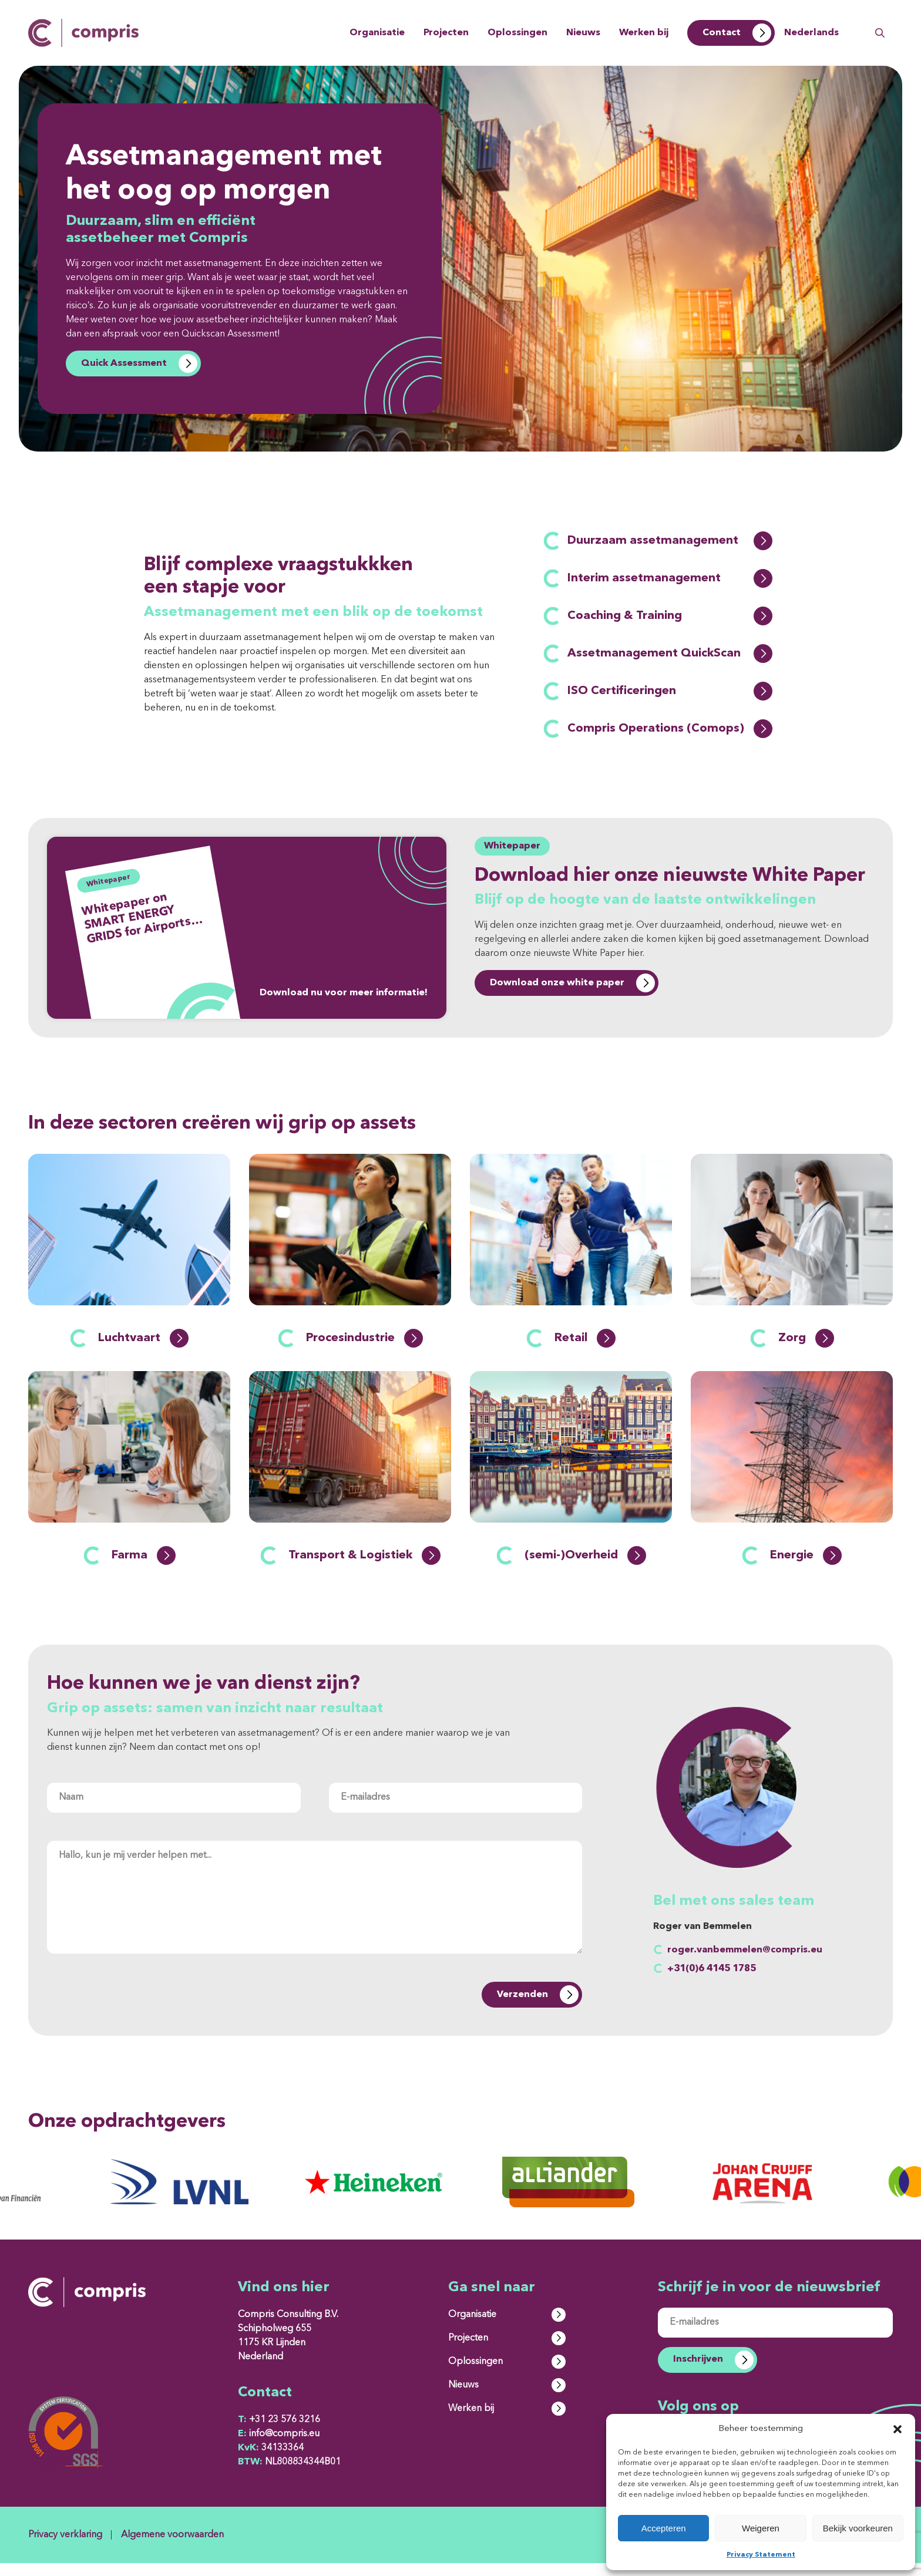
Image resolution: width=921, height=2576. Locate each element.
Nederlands (811, 33)
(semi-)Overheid (585, 1568)
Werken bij (643, 33)
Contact (721, 33)
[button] (897, 2429)
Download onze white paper (557, 983)
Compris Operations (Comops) (669, 728)
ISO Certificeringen (669, 691)
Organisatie (377, 33)
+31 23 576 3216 (279, 2432)
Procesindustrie (364, 1351)
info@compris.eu (279, 2447)
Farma (144, 1568)
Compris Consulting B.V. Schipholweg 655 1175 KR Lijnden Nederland (288, 2349)
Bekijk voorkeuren (858, 2528)
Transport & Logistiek (364, 1568)
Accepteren (663, 2528)
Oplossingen (517, 33)
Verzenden (522, 2007)
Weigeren (760, 2528)
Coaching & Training (669, 616)
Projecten (446, 33)
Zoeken (880, 33)
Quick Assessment (124, 363)
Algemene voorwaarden (172, 2548)
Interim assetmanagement (669, 578)
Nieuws (583, 33)
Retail (585, 1351)
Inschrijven (698, 2372)
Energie (806, 1568)
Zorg (806, 1351)
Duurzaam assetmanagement (669, 540)
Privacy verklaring (65, 2548)
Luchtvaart (143, 1351)
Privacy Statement (761, 2554)
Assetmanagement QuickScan (669, 653)
